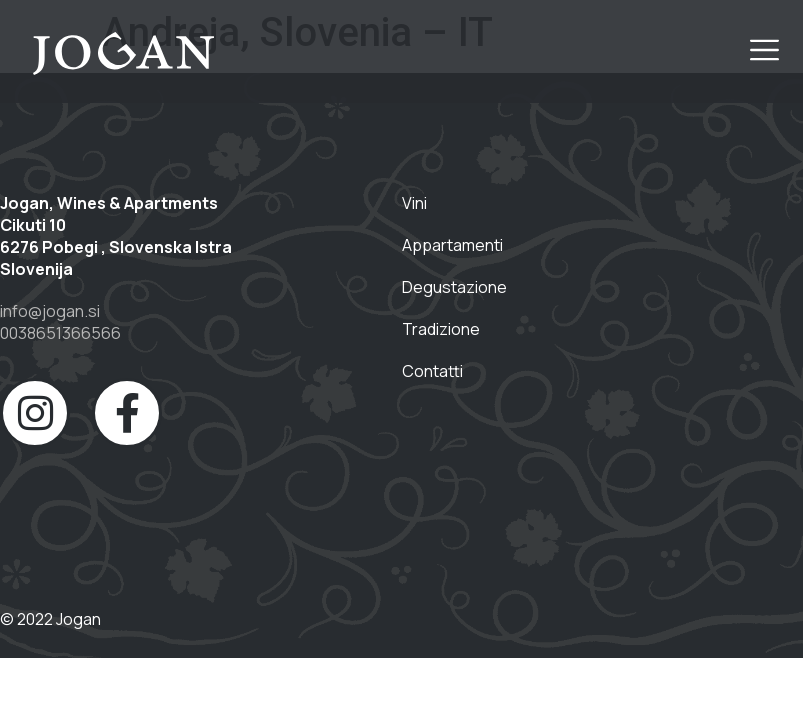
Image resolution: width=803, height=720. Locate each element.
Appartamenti (452, 245)
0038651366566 (60, 333)
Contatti (432, 371)
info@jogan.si (50, 311)
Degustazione (454, 287)
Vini (414, 203)
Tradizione (442, 329)
